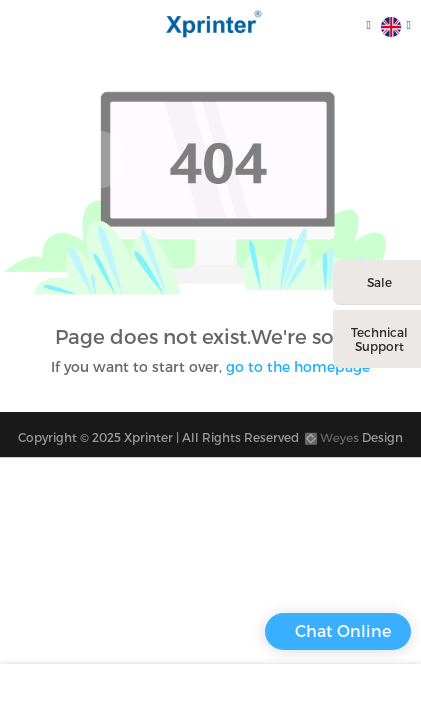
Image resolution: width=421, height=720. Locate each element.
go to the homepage (298, 366)
